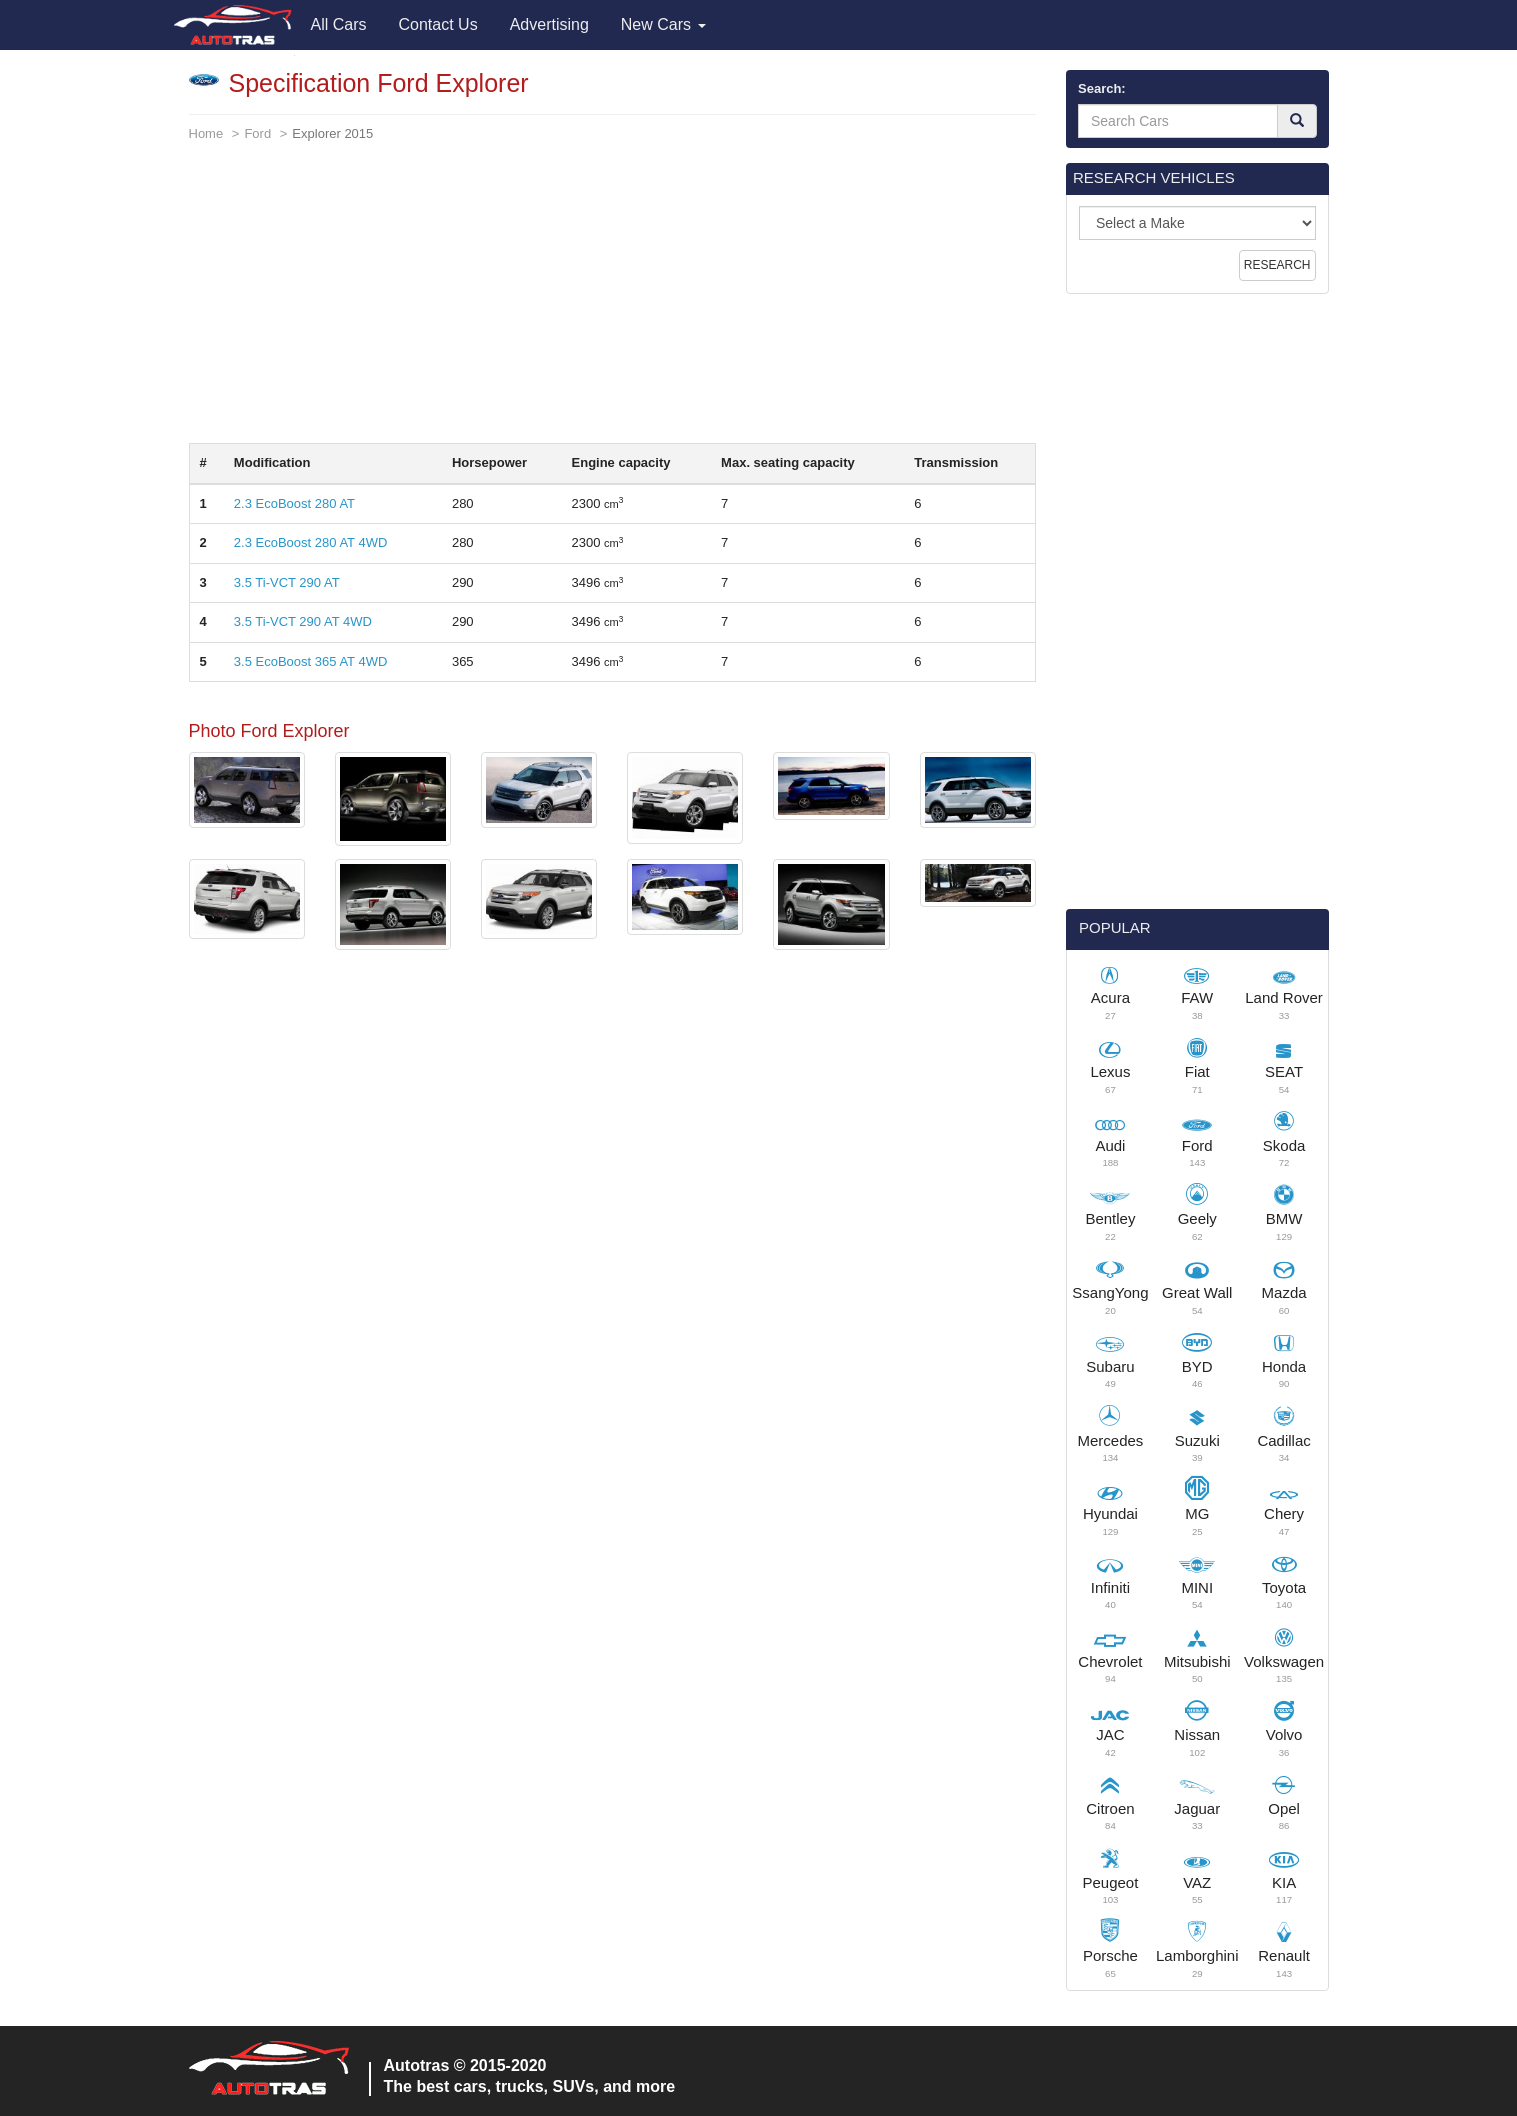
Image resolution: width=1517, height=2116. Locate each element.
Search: (1102, 88)
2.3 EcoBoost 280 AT (294, 503)
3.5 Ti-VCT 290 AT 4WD (303, 621)
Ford (257, 133)
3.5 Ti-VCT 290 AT (287, 582)
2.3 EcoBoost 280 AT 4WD (310, 542)
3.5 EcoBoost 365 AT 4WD (310, 661)
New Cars (663, 24)
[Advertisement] (613, 303)
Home (206, 133)
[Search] (1297, 121)
